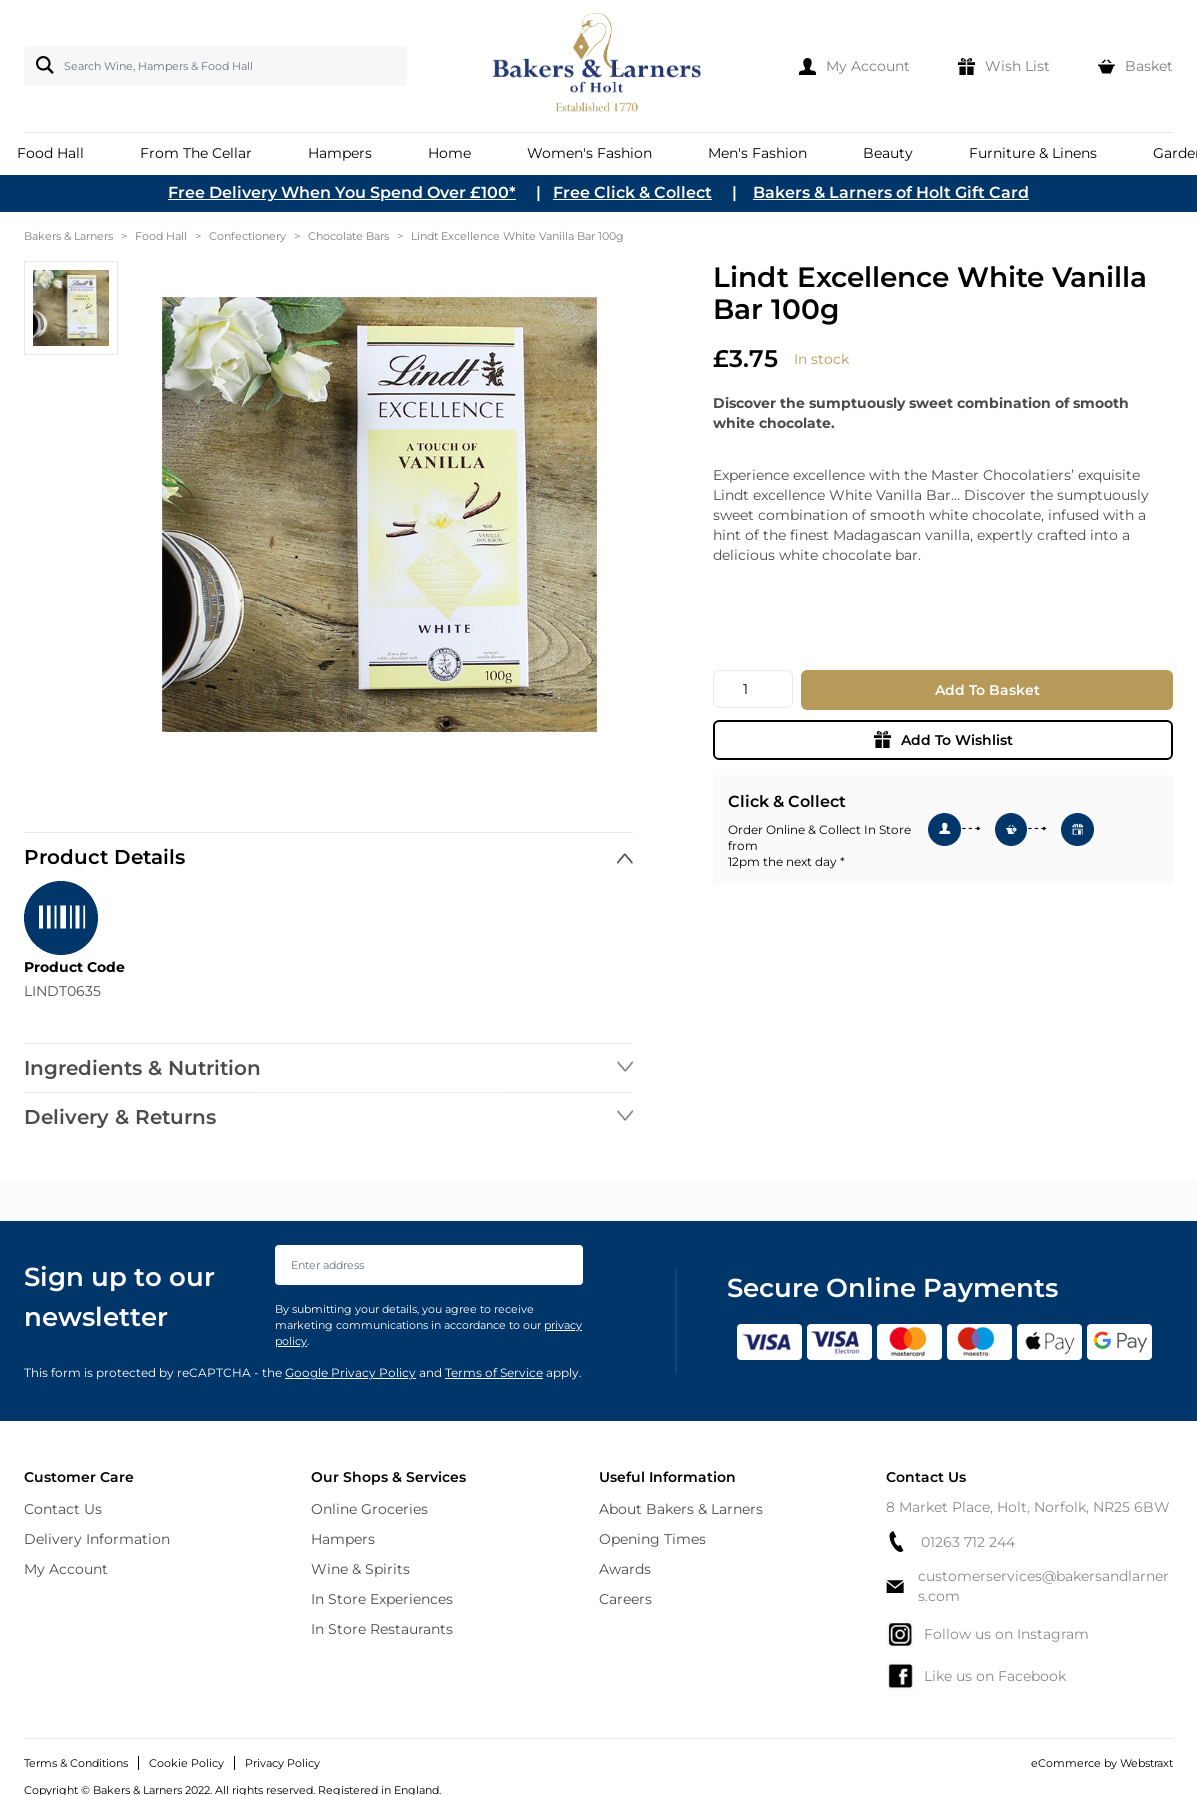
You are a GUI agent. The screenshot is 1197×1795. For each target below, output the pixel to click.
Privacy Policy (282, 1763)
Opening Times (652, 1539)
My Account (66, 1569)
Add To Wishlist (943, 740)
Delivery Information (97, 1539)
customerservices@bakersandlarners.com (1027, 1586)
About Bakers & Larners (681, 1509)
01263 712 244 (950, 1541)
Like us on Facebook (976, 1676)
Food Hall (161, 236)
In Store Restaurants (382, 1629)
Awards (625, 1569)
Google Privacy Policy (350, 1372)
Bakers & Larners (68, 236)
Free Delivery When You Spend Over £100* (342, 192)
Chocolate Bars (348, 236)
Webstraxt (1146, 1763)
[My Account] (854, 66)
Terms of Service (494, 1372)
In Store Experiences (382, 1599)
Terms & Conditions (76, 1763)
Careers (625, 1599)
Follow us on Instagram (987, 1634)
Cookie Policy (186, 1763)
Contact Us (63, 1509)
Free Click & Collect (632, 192)
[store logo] (598, 66)
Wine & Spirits (360, 1569)
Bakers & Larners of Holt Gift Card (891, 192)
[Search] (41, 65)
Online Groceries (369, 1509)
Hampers (343, 1539)
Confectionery (247, 236)
